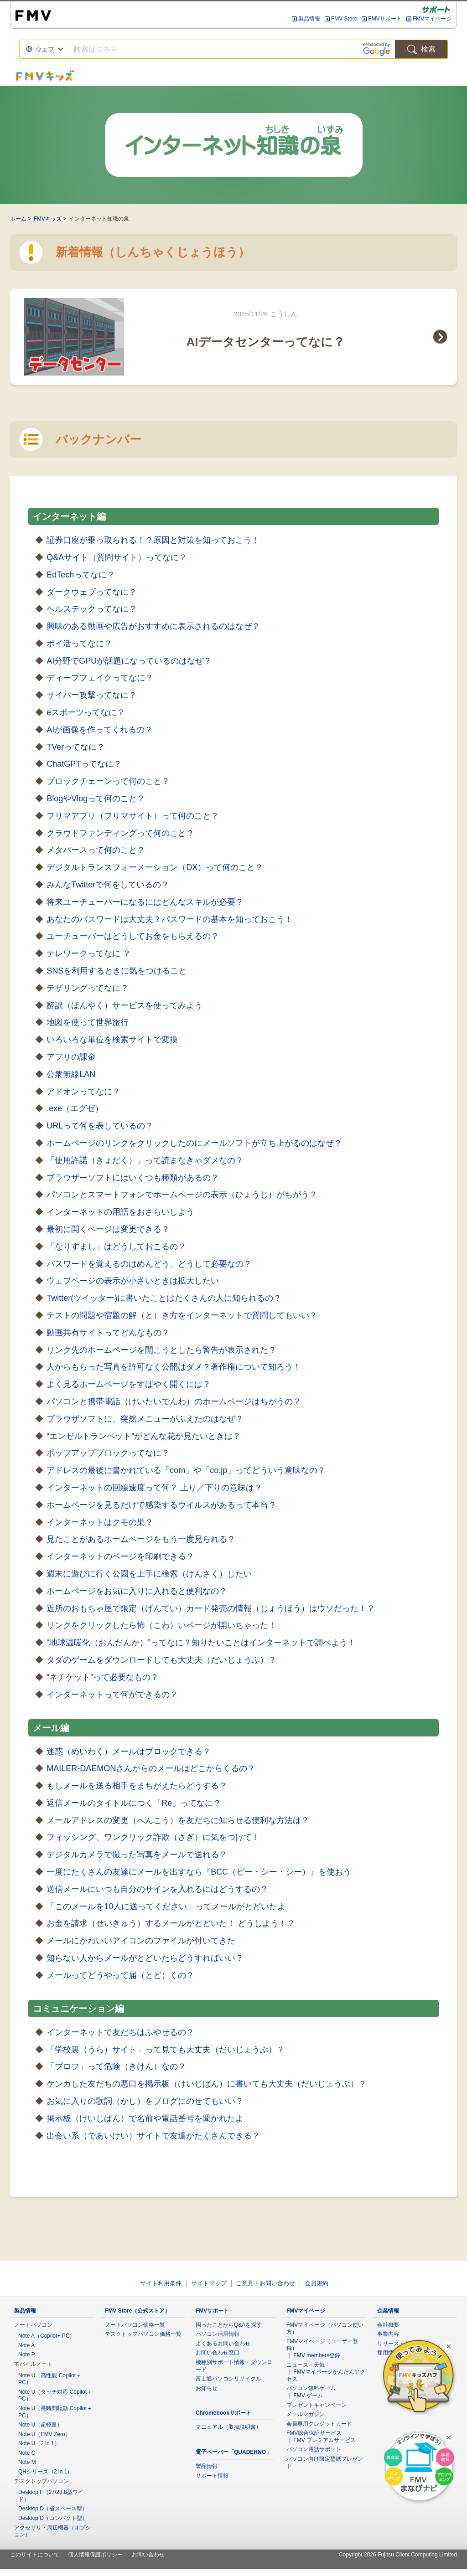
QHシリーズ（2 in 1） (45, 2471)
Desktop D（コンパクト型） (53, 2518)
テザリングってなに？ (88, 988)
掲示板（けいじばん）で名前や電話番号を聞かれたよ (145, 2118)
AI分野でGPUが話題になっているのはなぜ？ (129, 660)
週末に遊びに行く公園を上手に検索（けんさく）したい (149, 1573)
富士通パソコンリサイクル (228, 2378)
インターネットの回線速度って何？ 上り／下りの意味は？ (154, 1487)
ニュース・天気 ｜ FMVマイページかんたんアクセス (325, 2372)
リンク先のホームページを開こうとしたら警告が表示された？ (161, 1350)
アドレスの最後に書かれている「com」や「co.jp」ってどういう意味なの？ (186, 1470)
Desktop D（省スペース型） (53, 2508)
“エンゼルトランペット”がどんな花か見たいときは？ (144, 1436)
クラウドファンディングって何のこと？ (120, 833)
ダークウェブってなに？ (92, 592)
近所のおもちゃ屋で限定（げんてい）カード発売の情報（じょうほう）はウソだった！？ (211, 1608)
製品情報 (309, 18)
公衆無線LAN (71, 1074)
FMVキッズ (48, 219)
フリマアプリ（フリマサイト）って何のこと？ (133, 815)
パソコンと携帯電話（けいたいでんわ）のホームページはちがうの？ (174, 1401)
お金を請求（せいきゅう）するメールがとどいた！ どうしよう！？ (171, 1923)
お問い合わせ (148, 2554)
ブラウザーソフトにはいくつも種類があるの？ (133, 1177)
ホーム (18, 219)
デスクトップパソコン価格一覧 (143, 2334)
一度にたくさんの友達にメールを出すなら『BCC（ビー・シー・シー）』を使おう (199, 1871)
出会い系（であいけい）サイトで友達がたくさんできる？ (153, 2135)
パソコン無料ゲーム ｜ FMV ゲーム (311, 2392)
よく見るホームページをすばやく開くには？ (129, 1384)
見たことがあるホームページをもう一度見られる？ (141, 1539)
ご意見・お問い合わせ (265, 2283)
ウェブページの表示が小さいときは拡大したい (133, 1280)
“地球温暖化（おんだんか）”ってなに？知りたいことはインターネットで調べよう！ (201, 1642)
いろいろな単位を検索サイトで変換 (112, 1039)
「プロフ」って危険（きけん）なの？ (116, 2066)
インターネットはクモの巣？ (100, 1522)
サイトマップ (209, 2283)
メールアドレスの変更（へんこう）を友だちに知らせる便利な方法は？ (178, 1820)
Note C (26, 2453)
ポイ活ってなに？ (79, 643)
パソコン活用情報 (217, 2334)
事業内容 (388, 2334)
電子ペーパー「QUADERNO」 (233, 2452)
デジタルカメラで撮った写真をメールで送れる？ (137, 1854)
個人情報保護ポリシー (95, 2554)
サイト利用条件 (161, 2283)
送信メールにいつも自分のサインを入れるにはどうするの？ (157, 1889)
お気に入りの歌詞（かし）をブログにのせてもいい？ (145, 2101)
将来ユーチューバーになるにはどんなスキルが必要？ (145, 902)
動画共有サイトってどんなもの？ (108, 1332)
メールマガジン (305, 2414)
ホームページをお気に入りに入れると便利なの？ (137, 1591)
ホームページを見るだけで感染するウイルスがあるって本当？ (161, 1505)
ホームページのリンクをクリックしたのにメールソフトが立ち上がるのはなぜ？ (194, 1143)
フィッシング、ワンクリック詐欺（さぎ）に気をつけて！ (153, 1837)
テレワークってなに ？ (89, 953)
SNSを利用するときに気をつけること (117, 970)
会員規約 (316, 2283)
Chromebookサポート (223, 2413)
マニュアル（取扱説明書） (228, 2427)
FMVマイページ (432, 18)
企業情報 (388, 2311)
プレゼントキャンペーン (316, 2405)
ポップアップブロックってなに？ (108, 1453)
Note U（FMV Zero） (44, 2434)
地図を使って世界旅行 (88, 1022)
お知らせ (207, 2388)
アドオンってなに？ (83, 1091)
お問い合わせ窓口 (217, 2352)
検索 (421, 49)
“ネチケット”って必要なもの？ (103, 1677)
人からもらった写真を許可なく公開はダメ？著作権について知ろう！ (174, 1366)
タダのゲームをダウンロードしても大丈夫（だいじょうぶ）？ (161, 1659)
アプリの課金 (71, 1056)
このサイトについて (34, 2554)
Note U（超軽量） (40, 2424)
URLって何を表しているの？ (100, 1125)
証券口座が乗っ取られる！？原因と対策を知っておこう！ (153, 540)
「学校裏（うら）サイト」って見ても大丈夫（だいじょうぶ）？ (166, 2049)
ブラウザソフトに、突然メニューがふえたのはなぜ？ (145, 1418)
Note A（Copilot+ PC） (46, 2336)
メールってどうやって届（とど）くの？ (120, 1975)
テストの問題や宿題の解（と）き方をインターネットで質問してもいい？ (182, 1315)
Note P (26, 2354)
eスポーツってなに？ (86, 712)
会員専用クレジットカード (319, 2424)
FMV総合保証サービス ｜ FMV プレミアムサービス (321, 2436)
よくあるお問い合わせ (223, 2343)
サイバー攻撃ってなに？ (92, 695)
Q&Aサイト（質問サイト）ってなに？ (117, 557)
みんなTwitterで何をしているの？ (108, 884)
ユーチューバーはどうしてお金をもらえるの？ (133, 936)
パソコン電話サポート (313, 2449)
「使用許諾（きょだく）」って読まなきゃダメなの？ (145, 1160)
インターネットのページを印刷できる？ (120, 1556)
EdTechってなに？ (81, 574)
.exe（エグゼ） (75, 1108)
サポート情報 (212, 2476)
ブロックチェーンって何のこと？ (108, 781)
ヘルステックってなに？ (92, 608)
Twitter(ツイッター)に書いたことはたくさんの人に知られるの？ (164, 1298)
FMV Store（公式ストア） (137, 2311)
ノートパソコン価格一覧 (135, 2325)
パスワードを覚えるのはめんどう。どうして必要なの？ (149, 1263)
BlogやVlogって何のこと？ (96, 798)
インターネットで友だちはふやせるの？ (120, 2032)
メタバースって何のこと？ (96, 850)
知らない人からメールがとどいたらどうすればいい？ (145, 1958)
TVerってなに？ (76, 747)
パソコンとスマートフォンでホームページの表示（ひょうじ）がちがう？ (182, 1194)
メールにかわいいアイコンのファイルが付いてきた (141, 1940)
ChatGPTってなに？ (84, 763)
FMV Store (344, 18)
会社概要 (388, 2325)
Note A (26, 2345)
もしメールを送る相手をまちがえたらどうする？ (137, 1785)
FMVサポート (384, 18)
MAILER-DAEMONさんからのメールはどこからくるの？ (151, 1768)
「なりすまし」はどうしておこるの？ (116, 1246)
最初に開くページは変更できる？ (108, 1229)
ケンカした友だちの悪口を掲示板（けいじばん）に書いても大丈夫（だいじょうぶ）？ (207, 2083)
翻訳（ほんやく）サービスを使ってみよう (124, 1005)
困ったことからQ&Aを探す (229, 2325)
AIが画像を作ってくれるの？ (100, 729)
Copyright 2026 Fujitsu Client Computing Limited (398, 2554)
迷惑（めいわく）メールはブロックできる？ (129, 1751)
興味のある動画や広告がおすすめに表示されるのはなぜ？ (153, 626)
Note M (27, 2462)
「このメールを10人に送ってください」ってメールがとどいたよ (166, 1906)
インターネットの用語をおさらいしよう (120, 1211)
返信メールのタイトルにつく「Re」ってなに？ (134, 1803)
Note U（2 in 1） (39, 2443)
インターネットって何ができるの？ (112, 1694)
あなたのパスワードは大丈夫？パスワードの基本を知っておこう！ (170, 919)
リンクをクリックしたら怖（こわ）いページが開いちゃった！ (161, 1625)
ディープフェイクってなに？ (100, 677)
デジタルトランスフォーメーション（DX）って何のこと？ (155, 867)
